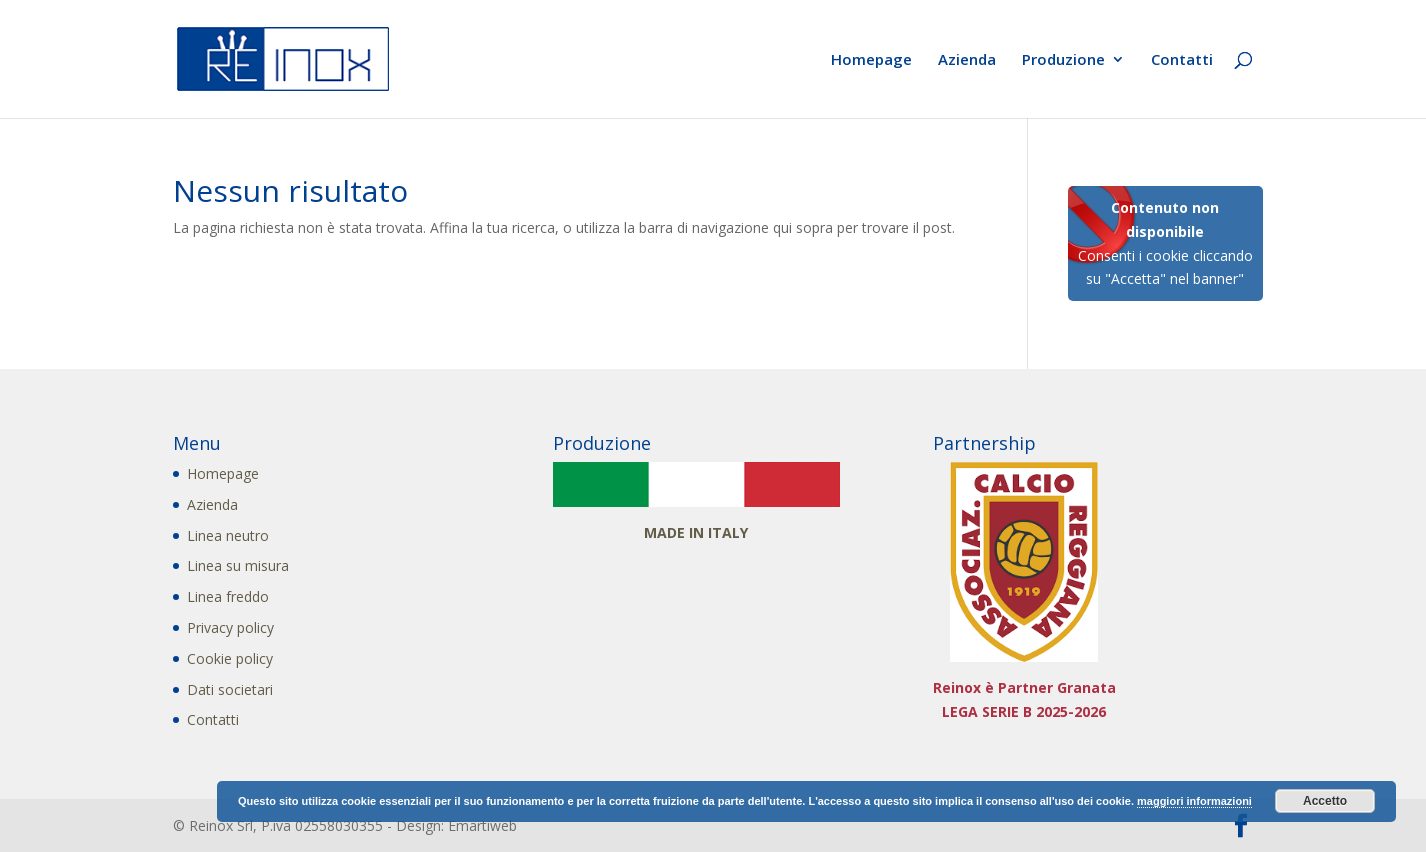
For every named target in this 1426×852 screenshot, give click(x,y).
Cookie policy (230, 658)
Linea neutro (228, 535)
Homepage (871, 60)
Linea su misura (238, 565)
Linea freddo (228, 596)
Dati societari (230, 689)
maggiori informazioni (1194, 801)
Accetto (1325, 801)
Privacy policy (230, 627)
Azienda (967, 60)
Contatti (1182, 60)
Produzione (1063, 60)
